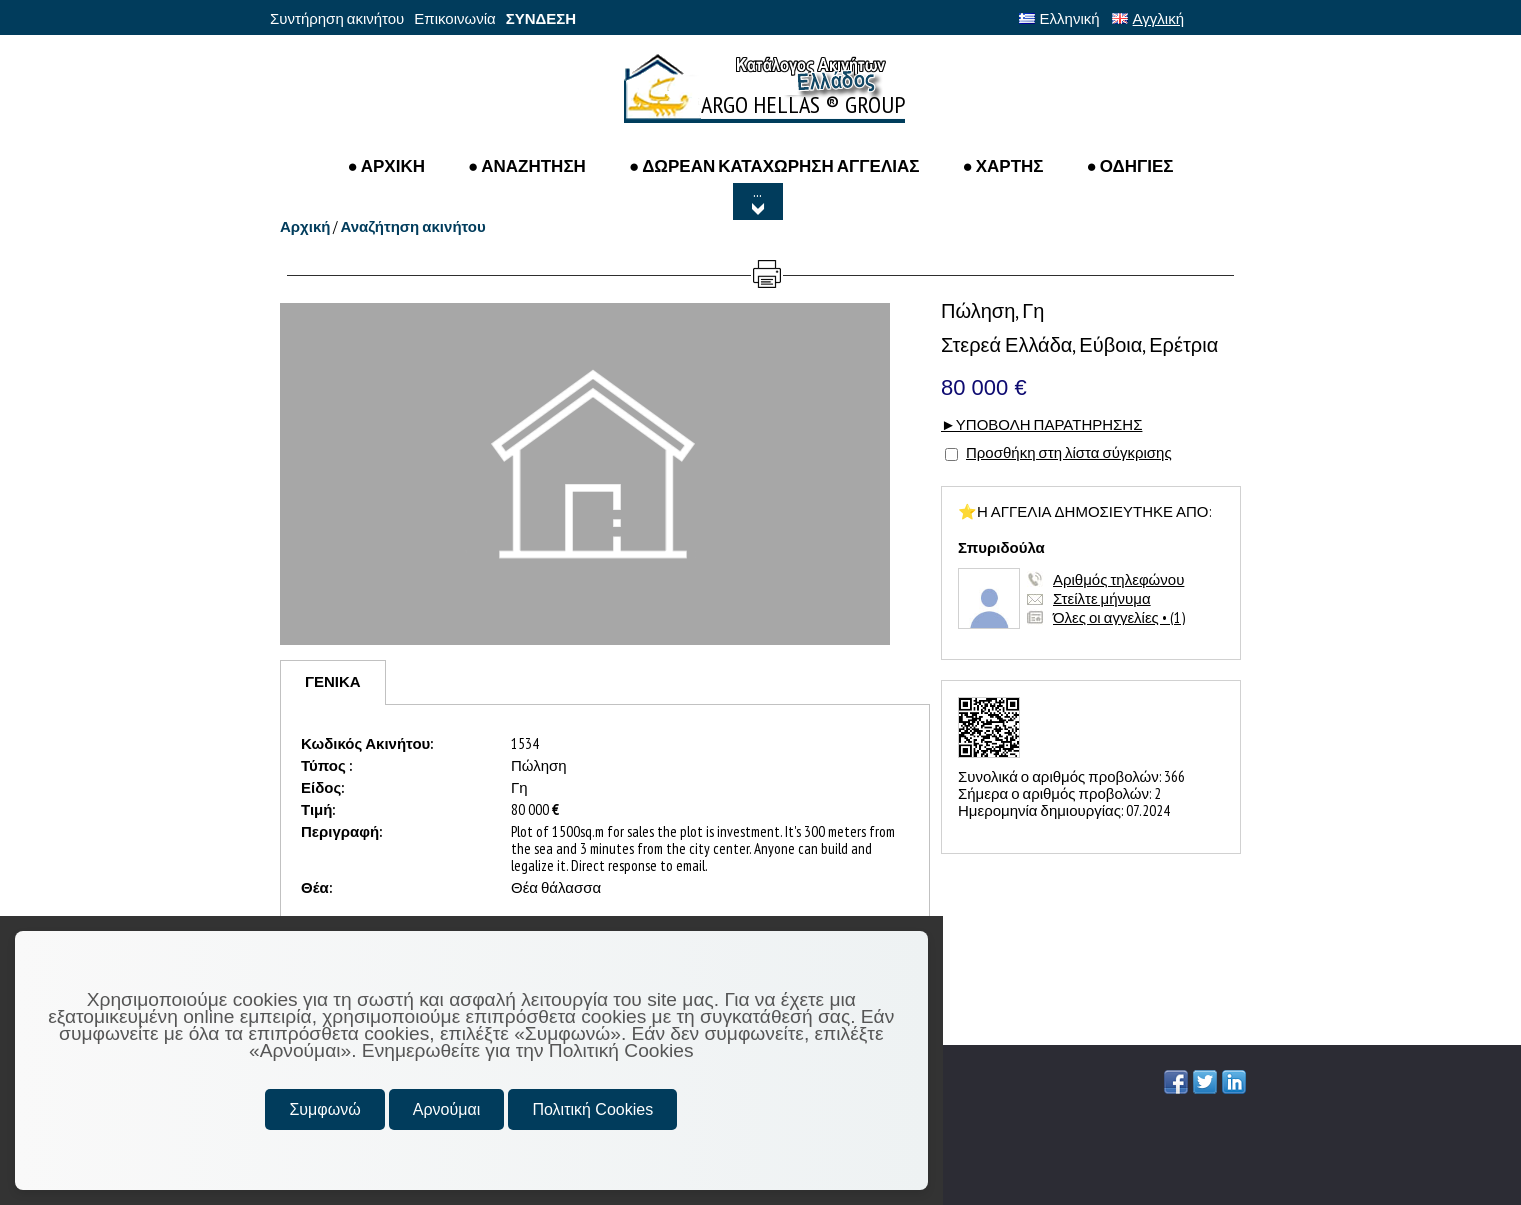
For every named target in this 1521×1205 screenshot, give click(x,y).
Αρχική (305, 226)
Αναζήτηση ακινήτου (412, 226)
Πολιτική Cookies (592, 1109)
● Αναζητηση (527, 166)
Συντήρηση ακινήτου (337, 18)
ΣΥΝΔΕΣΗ (541, 18)
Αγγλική (1148, 18)
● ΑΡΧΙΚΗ (386, 166)
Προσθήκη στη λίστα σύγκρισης (1069, 452)
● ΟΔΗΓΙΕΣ (1130, 166)
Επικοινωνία (454, 18)
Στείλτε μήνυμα (1102, 598)
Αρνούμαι (446, 1109)
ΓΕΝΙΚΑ (333, 681)
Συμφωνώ (324, 1109)
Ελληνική (1059, 18)
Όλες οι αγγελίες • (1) (1119, 617)
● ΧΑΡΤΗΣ (1002, 166)
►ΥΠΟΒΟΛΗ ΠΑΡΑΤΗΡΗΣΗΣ (1041, 424)
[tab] (333, 682)
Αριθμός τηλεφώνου (1118, 579)
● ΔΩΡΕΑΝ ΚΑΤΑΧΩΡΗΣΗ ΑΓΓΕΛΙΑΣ (774, 166)
